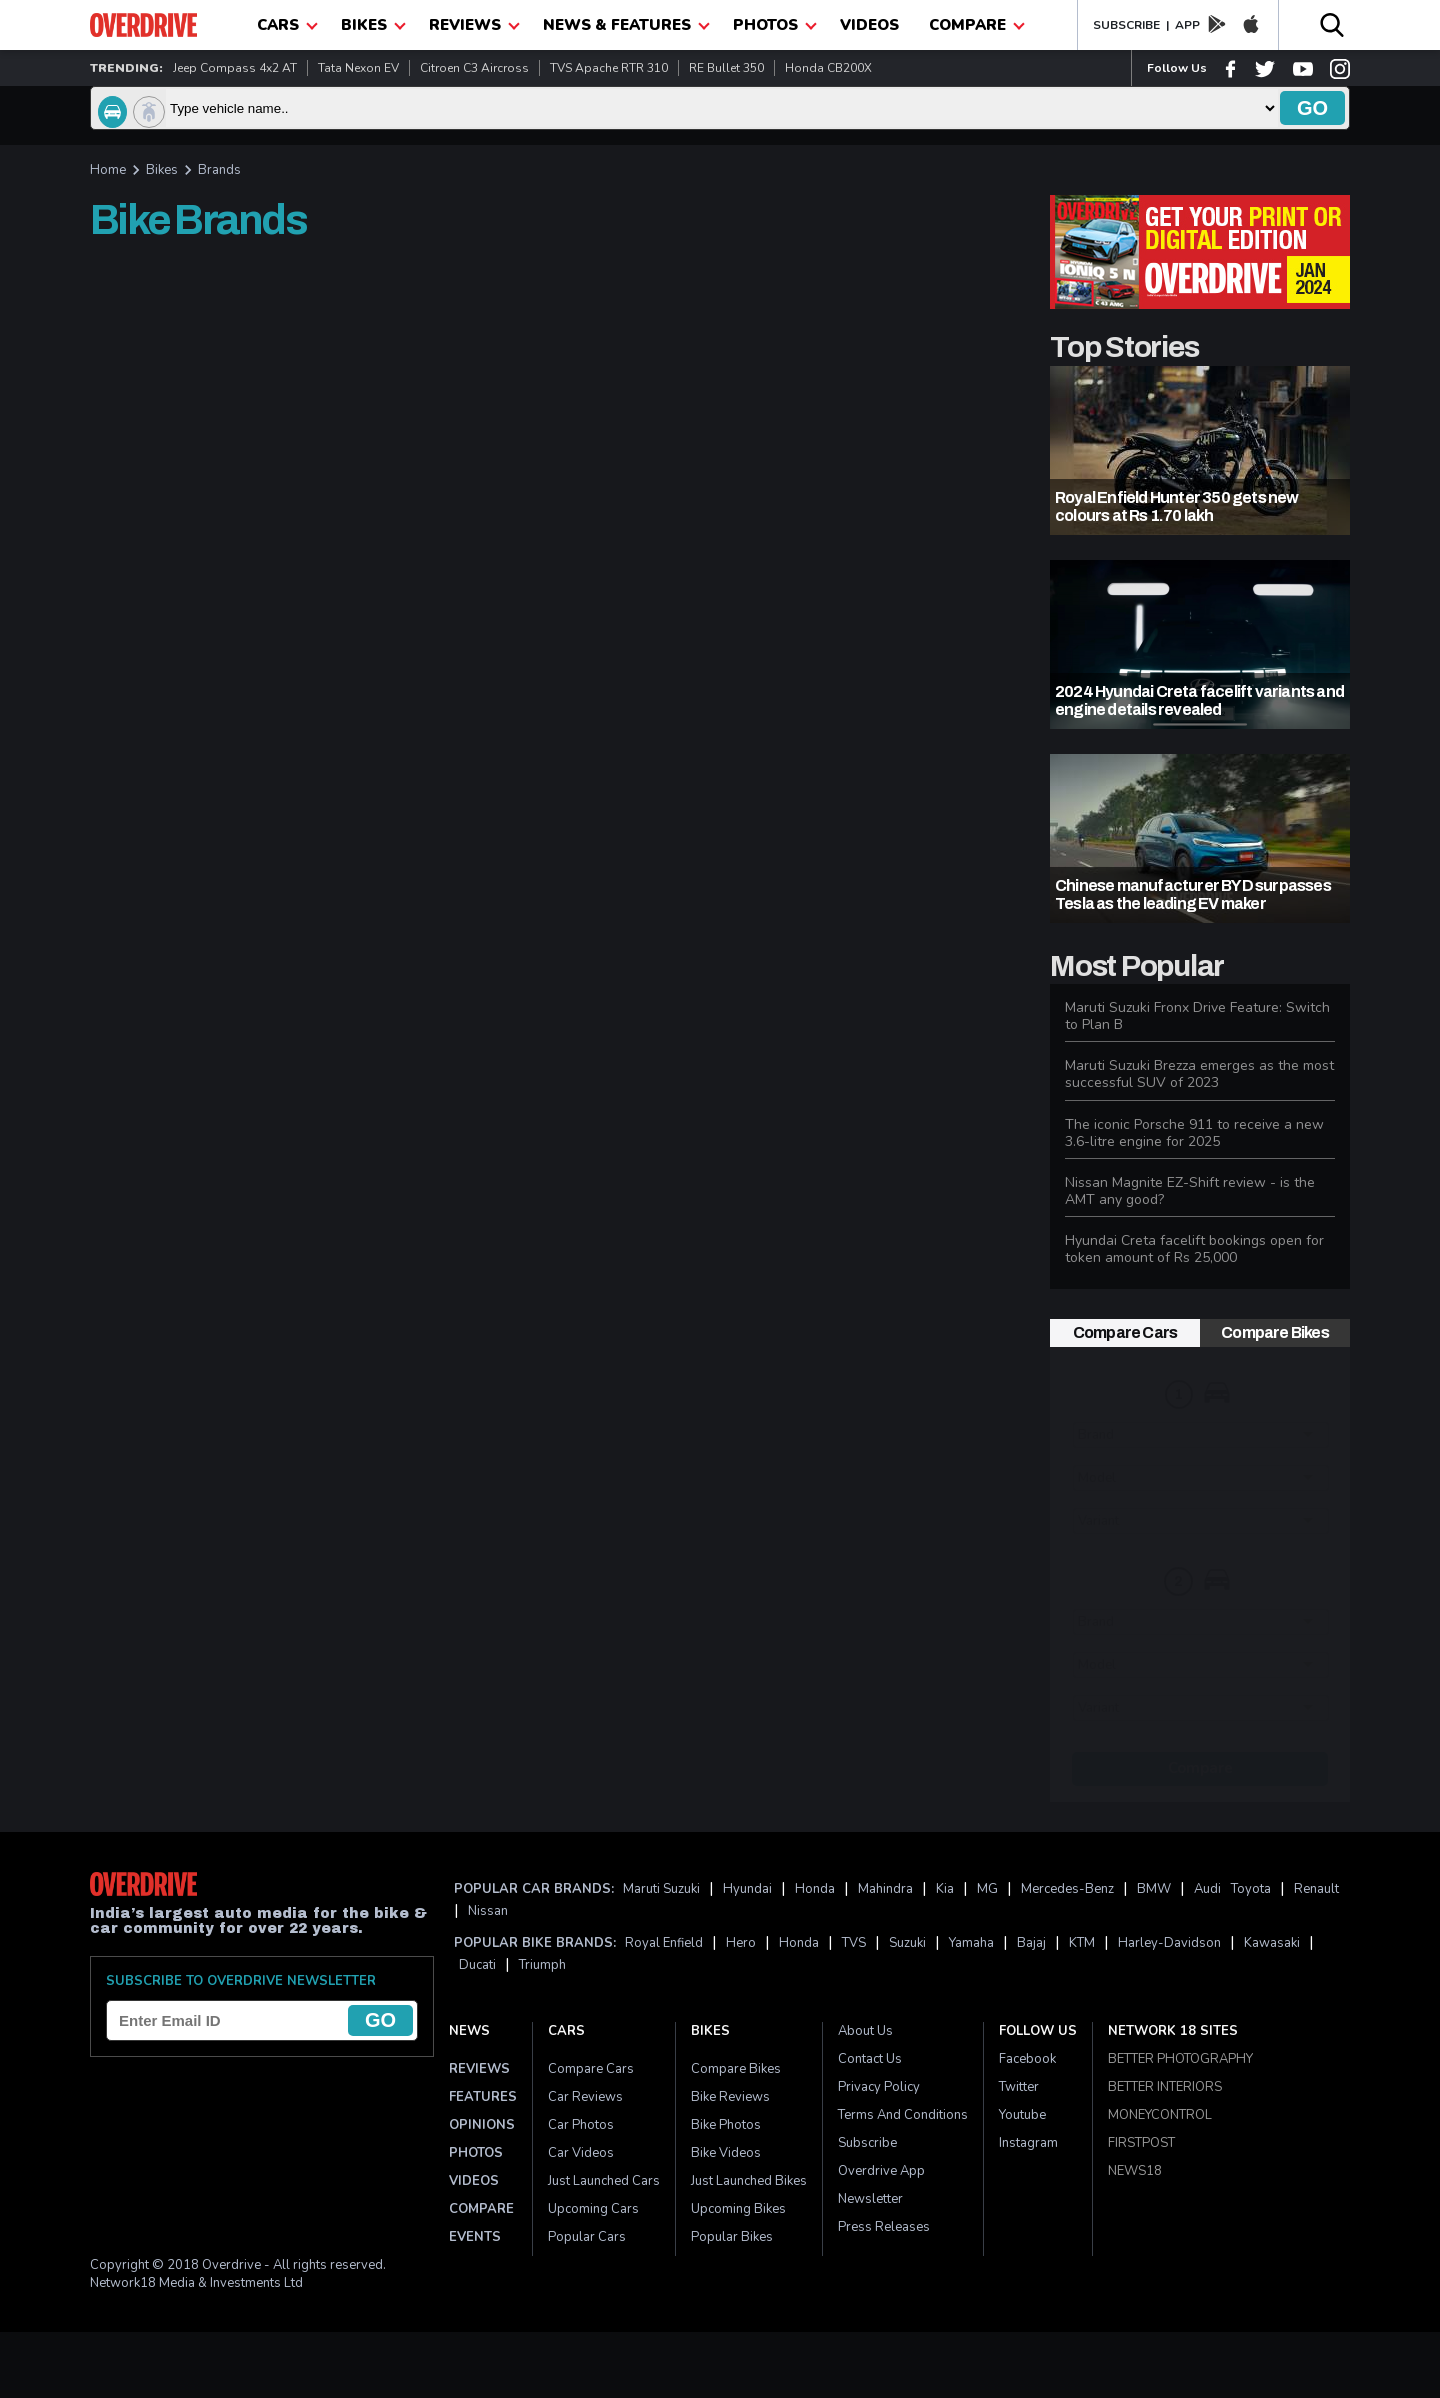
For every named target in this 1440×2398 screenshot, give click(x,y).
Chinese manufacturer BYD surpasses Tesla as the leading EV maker (1193, 894)
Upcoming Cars (593, 2209)
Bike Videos (726, 2153)
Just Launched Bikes (749, 2181)
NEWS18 (1135, 2171)
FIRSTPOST (1141, 2143)
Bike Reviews (730, 2097)
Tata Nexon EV (358, 68)
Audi (1207, 1889)
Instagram (1028, 2143)
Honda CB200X (828, 68)
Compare (1200, 1768)
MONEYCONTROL (1160, 2115)
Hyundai (747, 1889)
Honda (815, 1889)
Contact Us (870, 2059)
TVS (854, 1943)
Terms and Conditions (903, 2115)
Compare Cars (1125, 1332)
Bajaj (1031, 1943)
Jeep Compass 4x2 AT (235, 68)
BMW (1154, 1889)
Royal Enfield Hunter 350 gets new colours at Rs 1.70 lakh (1177, 506)
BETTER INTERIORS (1165, 2087)
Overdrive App (881, 2171)
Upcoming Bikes (738, 2209)
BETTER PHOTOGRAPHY (1180, 2059)
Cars (566, 2031)
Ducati (477, 1965)
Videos (869, 25)
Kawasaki (1272, 1943)
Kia (945, 1889)
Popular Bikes (732, 2237)
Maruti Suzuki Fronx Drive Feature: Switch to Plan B (1197, 1016)
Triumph (542, 1965)
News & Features (626, 25)
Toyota (1251, 1889)
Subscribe (867, 2143)
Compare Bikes (1275, 1332)
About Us (865, 2031)
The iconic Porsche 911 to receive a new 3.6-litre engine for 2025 (1194, 1133)
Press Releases (884, 2227)
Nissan (488, 1911)
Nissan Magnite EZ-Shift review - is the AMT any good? (1190, 1191)
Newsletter (870, 2199)
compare (977, 25)
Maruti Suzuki (661, 1889)
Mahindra (885, 1889)
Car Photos (581, 2125)
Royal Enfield (664, 1943)
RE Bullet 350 (726, 68)
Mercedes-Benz (1067, 1889)
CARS (287, 25)
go (1312, 108)
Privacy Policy (879, 2087)
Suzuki (907, 1943)
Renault (1316, 1889)
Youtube (1022, 2115)
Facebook (1027, 2059)
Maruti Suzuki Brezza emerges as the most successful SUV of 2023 (1199, 1074)
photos (775, 25)
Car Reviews (585, 2097)
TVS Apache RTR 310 (609, 68)
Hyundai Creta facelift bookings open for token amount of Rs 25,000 (1194, 1249)
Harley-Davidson (1169, 1943)
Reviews (474, 25)
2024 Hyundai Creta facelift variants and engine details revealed (1199, 700)
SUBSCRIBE (1126, 25)
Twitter (1019, 2087)
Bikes (373, 25)
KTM (1082, 1943)
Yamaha (971, 1943)
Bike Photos (726, 2125)
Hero (741, 1943)
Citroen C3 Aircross (474, 68)
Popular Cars (587, 2237)
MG (987, 1889)
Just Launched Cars (604, 2181)
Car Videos (581, 2153)
